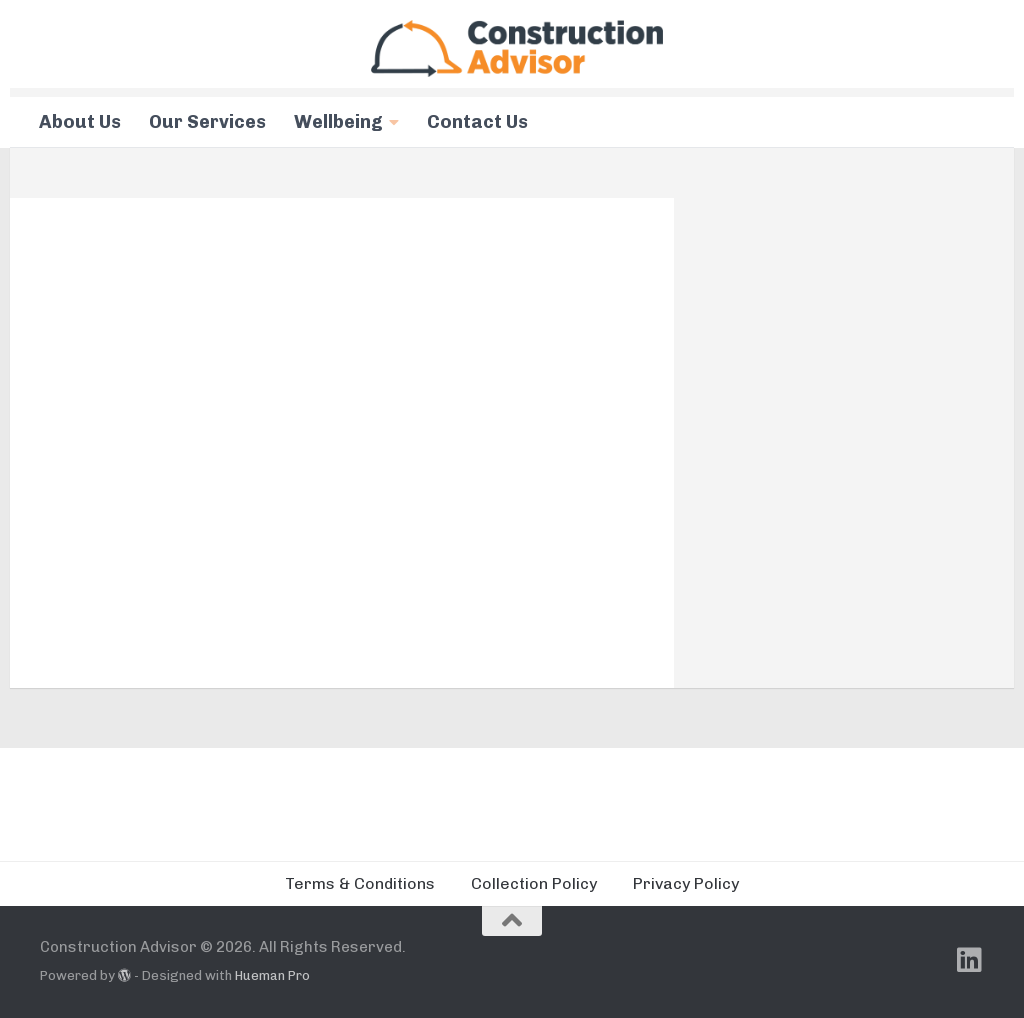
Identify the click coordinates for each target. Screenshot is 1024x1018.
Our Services (207, 122)
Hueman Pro (272, 975)
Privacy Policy (686, 883)
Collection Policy (534, 883)
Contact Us (477, 122)
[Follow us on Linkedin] (970, 960)
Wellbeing (338, 122)
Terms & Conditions (360, 883)
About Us (80, 122)
